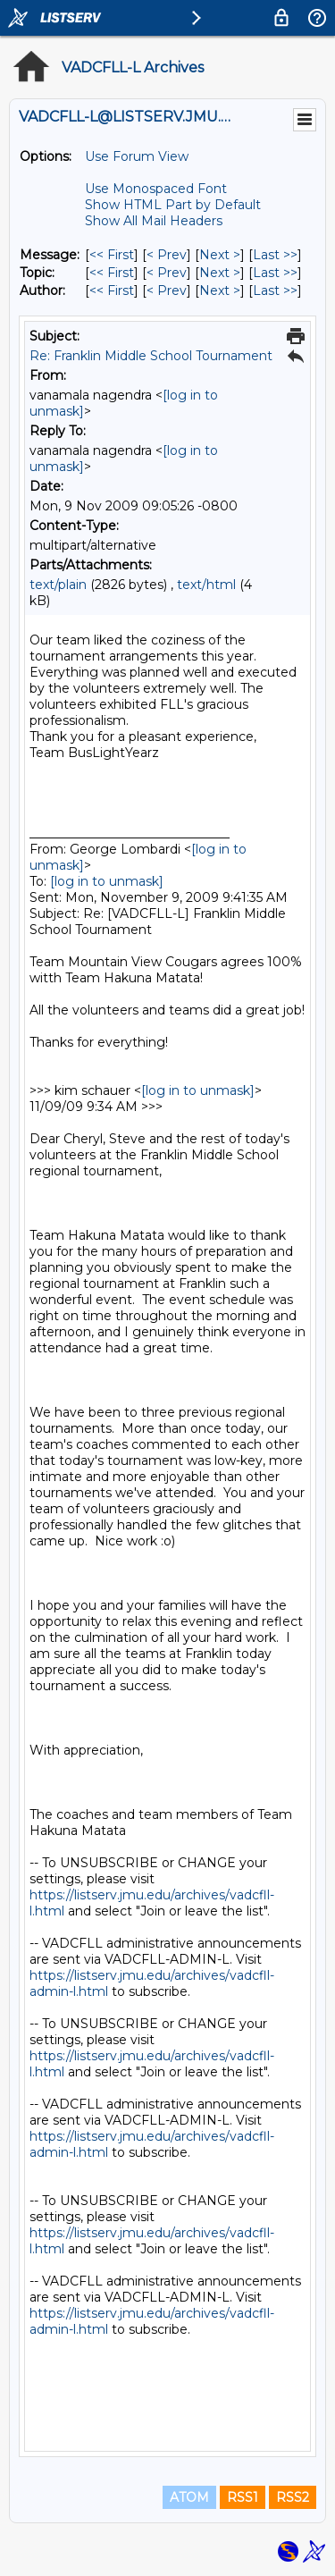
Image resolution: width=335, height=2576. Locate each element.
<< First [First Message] (111, 255)
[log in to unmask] (106, 881)
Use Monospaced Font (156, 189)
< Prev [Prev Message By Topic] (167, 273)
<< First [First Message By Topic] (111, 273)
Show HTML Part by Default (173, 205)
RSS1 (242, 2497)
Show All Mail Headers (153, 221)
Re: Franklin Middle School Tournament (150, 356)
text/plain (58, 585)
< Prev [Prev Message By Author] (167, 290)
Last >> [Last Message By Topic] (275, 273)
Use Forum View (136, 156)
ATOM (189, 2497)
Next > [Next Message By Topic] (219, 273)
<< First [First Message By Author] (111, 290)
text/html (206, 585)
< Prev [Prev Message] (167, 255)
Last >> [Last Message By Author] (275, 290)
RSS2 (292, 2497)
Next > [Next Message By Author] (219, 290)
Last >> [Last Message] (275, 255)
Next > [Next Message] (219, 255)
